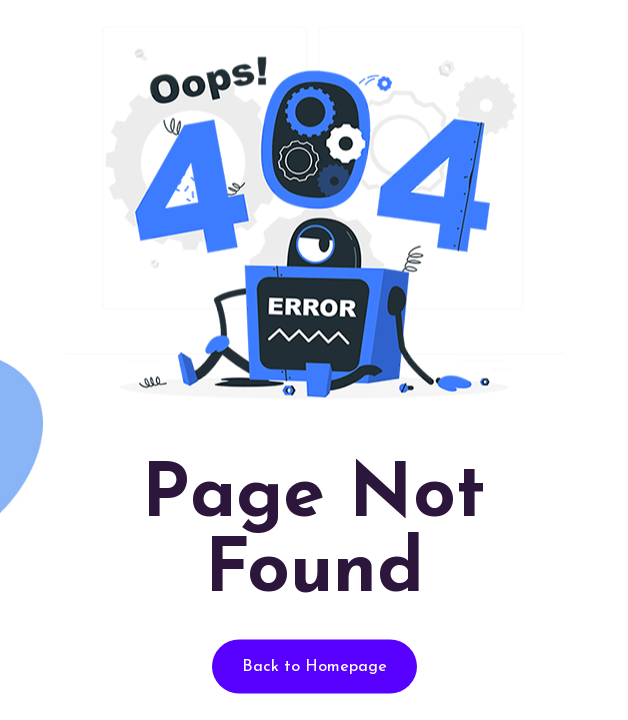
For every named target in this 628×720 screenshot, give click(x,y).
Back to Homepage (314, 667)
